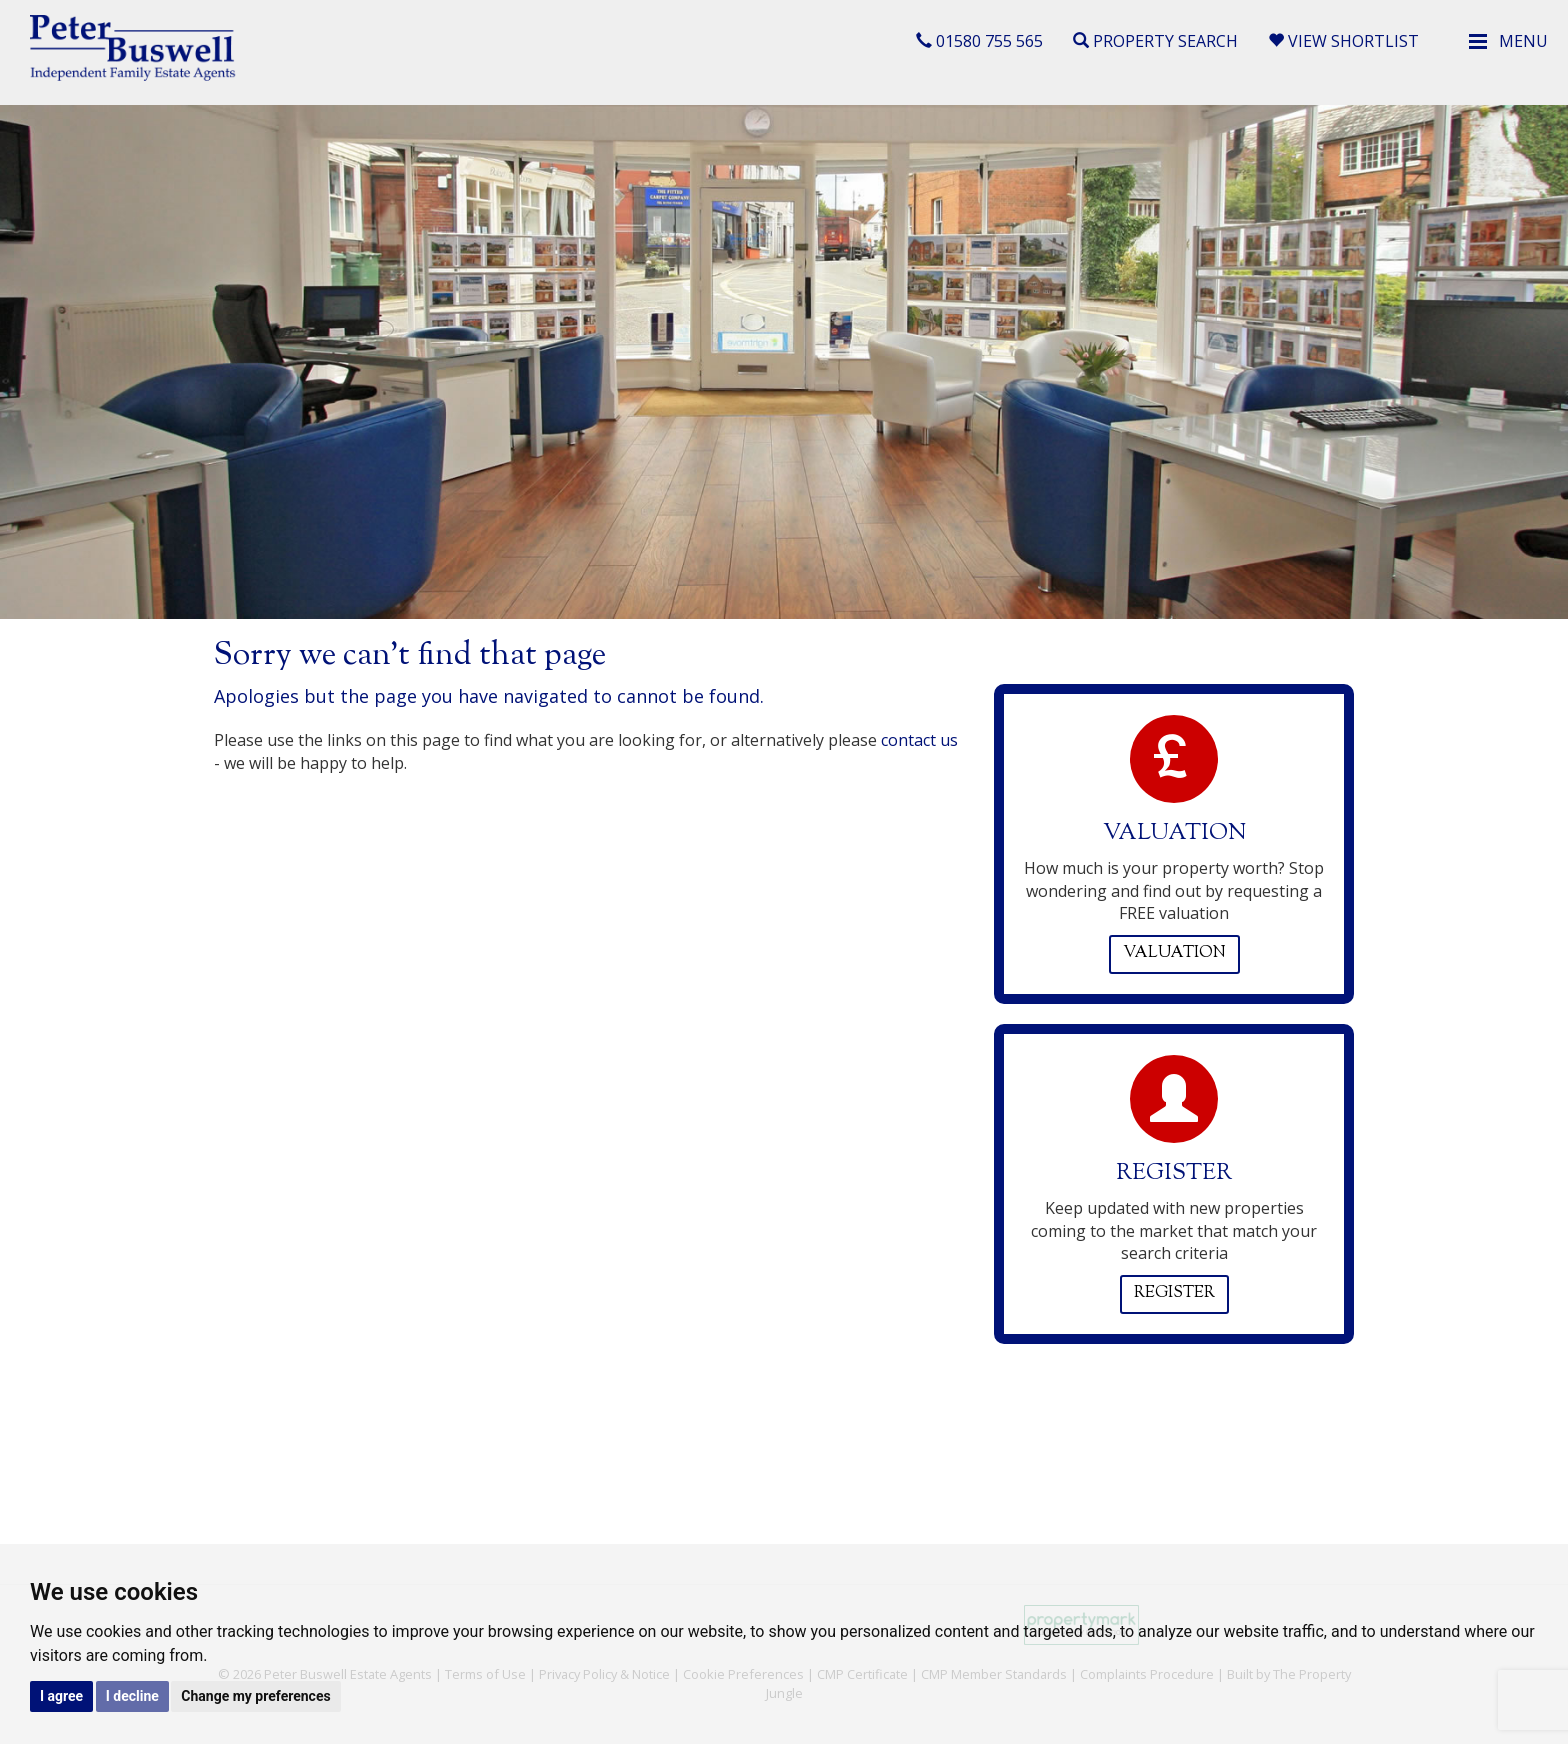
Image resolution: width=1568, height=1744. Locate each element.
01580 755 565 (979, 41)
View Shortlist (1343, 41)
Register (1174, 1293)
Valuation (1174, 953)
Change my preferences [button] (255, 1696)
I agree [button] (61, 1696)
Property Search (1155, 41)
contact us (919, 740)
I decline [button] (132, 1696)
